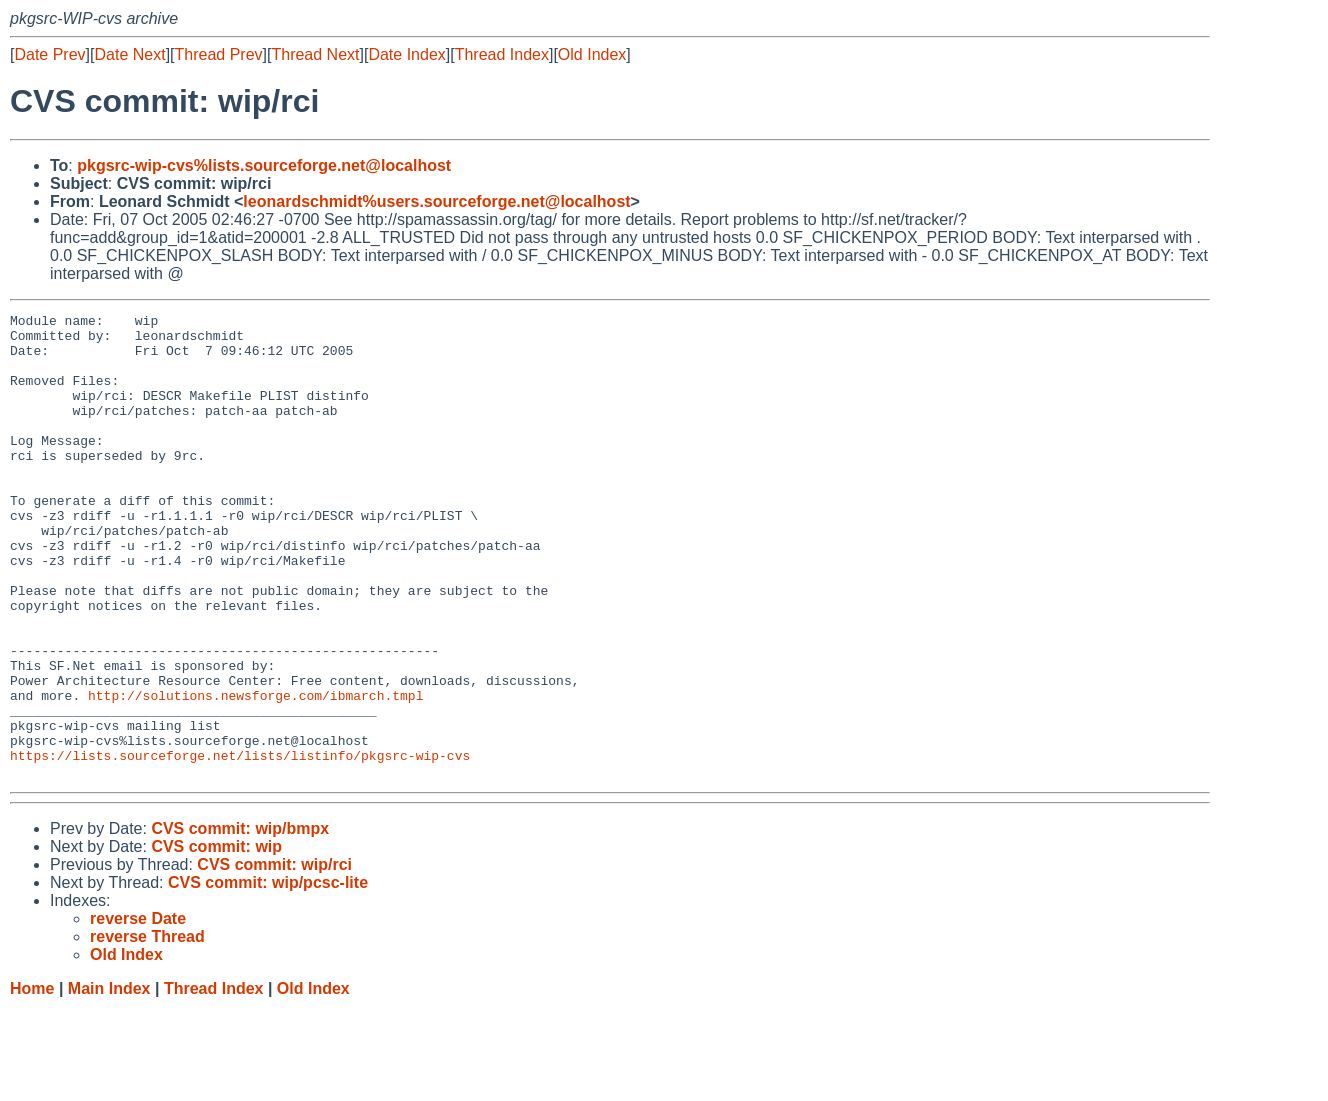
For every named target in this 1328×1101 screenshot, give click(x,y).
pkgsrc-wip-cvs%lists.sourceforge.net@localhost (264, 165)
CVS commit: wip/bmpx (240, 921)
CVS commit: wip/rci (274, 957)
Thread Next (315, 54)
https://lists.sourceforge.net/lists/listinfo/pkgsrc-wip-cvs (240, 845)
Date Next (129, 54)
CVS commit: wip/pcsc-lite (268, 975)
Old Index (592, 54)
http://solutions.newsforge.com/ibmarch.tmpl (255, 773)
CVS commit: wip (216, 939)
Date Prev (49, 54)
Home (32, 1081)
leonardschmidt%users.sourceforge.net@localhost (436, 201)
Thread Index (502, 54)
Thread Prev (219, 54)
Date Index (406, 54)
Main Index (109, 1081)
